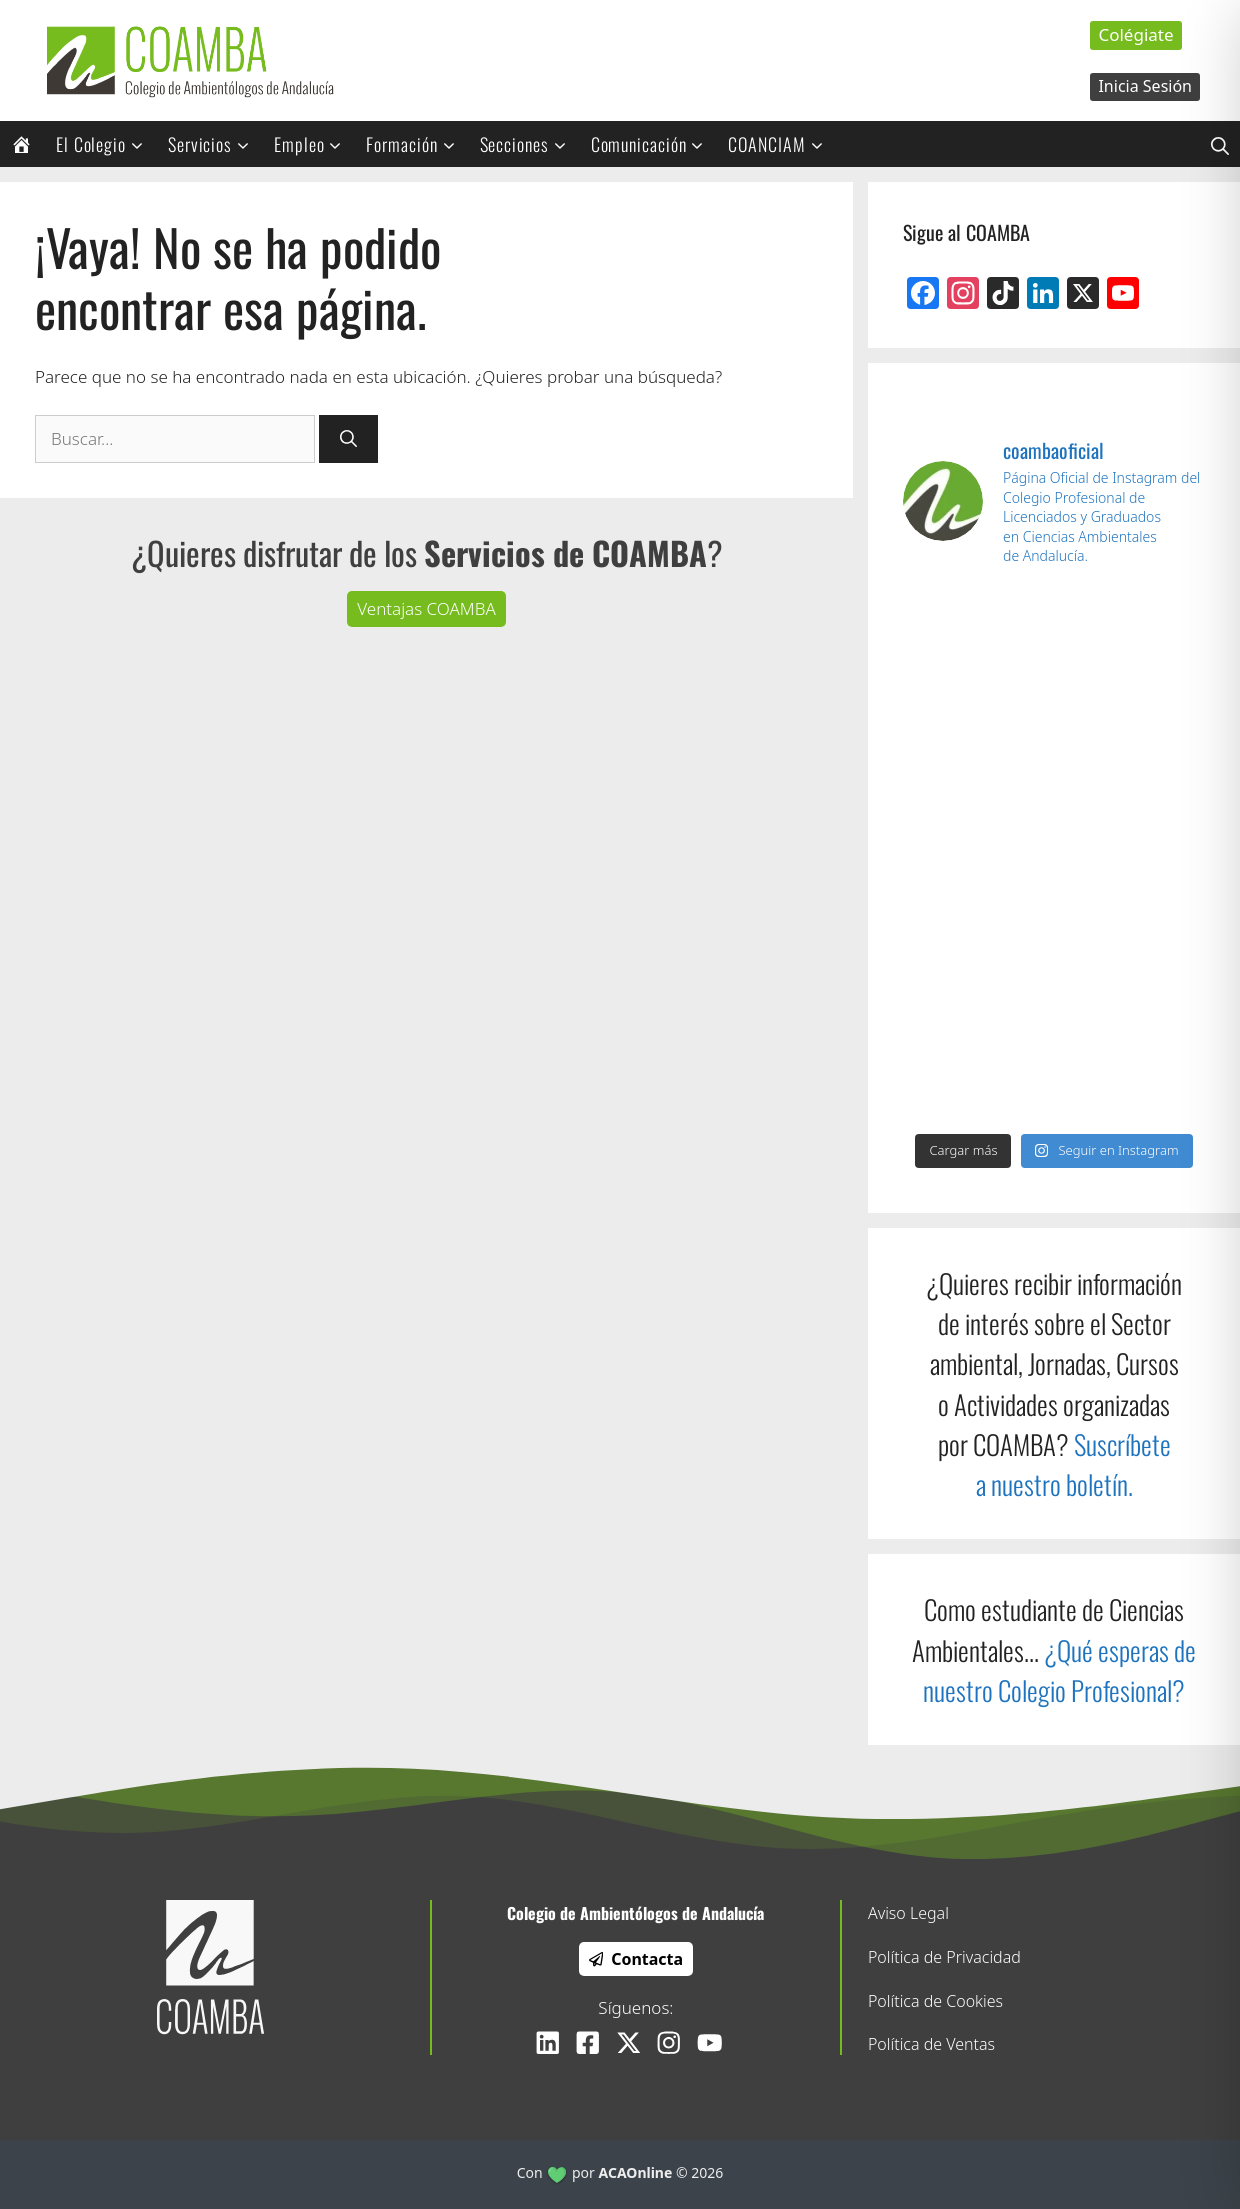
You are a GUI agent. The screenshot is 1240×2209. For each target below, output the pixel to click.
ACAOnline (636, 2172)
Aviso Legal (908, 1913)
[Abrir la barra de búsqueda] (1220, 144)
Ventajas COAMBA (426, 608)
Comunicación (654, 144)
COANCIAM (782, 144)
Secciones (530, 144)
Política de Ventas (931, 2044)
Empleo (314, 144)
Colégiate (1135, 34)
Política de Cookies (935, 2001)
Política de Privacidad (944, 1957)
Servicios (215, 144)
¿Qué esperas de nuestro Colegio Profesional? (1059, 1670)
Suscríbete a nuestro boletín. (1073, 1464)
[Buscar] (348, 439)
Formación (417, 144)
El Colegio (106, 144)
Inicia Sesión (1145, 86)
